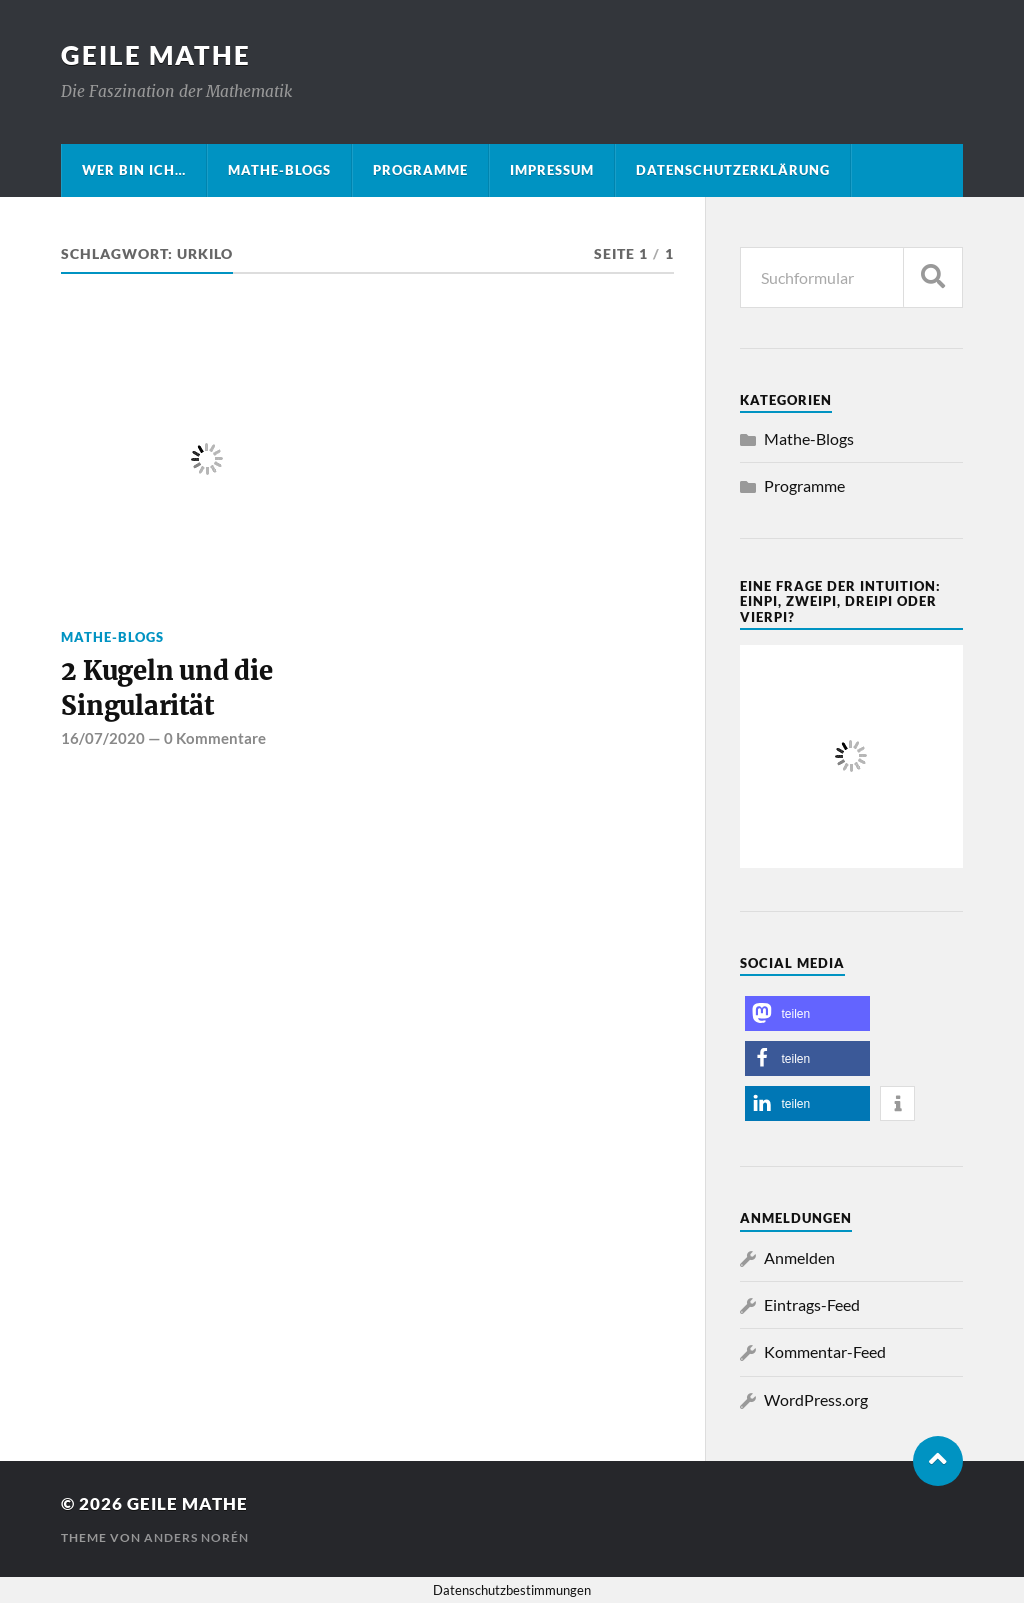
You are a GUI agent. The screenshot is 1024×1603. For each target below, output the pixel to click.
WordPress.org (816, 1399)
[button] (807, 1013)
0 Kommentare (215, 738)
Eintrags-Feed (812, 1304)
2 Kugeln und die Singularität (166, 688)
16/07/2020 (103, 738)
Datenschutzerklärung (733, 170)
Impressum (552, 170)
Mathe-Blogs (279, 170)
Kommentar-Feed (825, 1351)
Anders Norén (196, 1537)
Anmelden (799, 1257)
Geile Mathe (156, 55)
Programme (420, 170)
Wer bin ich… (134, 170)
